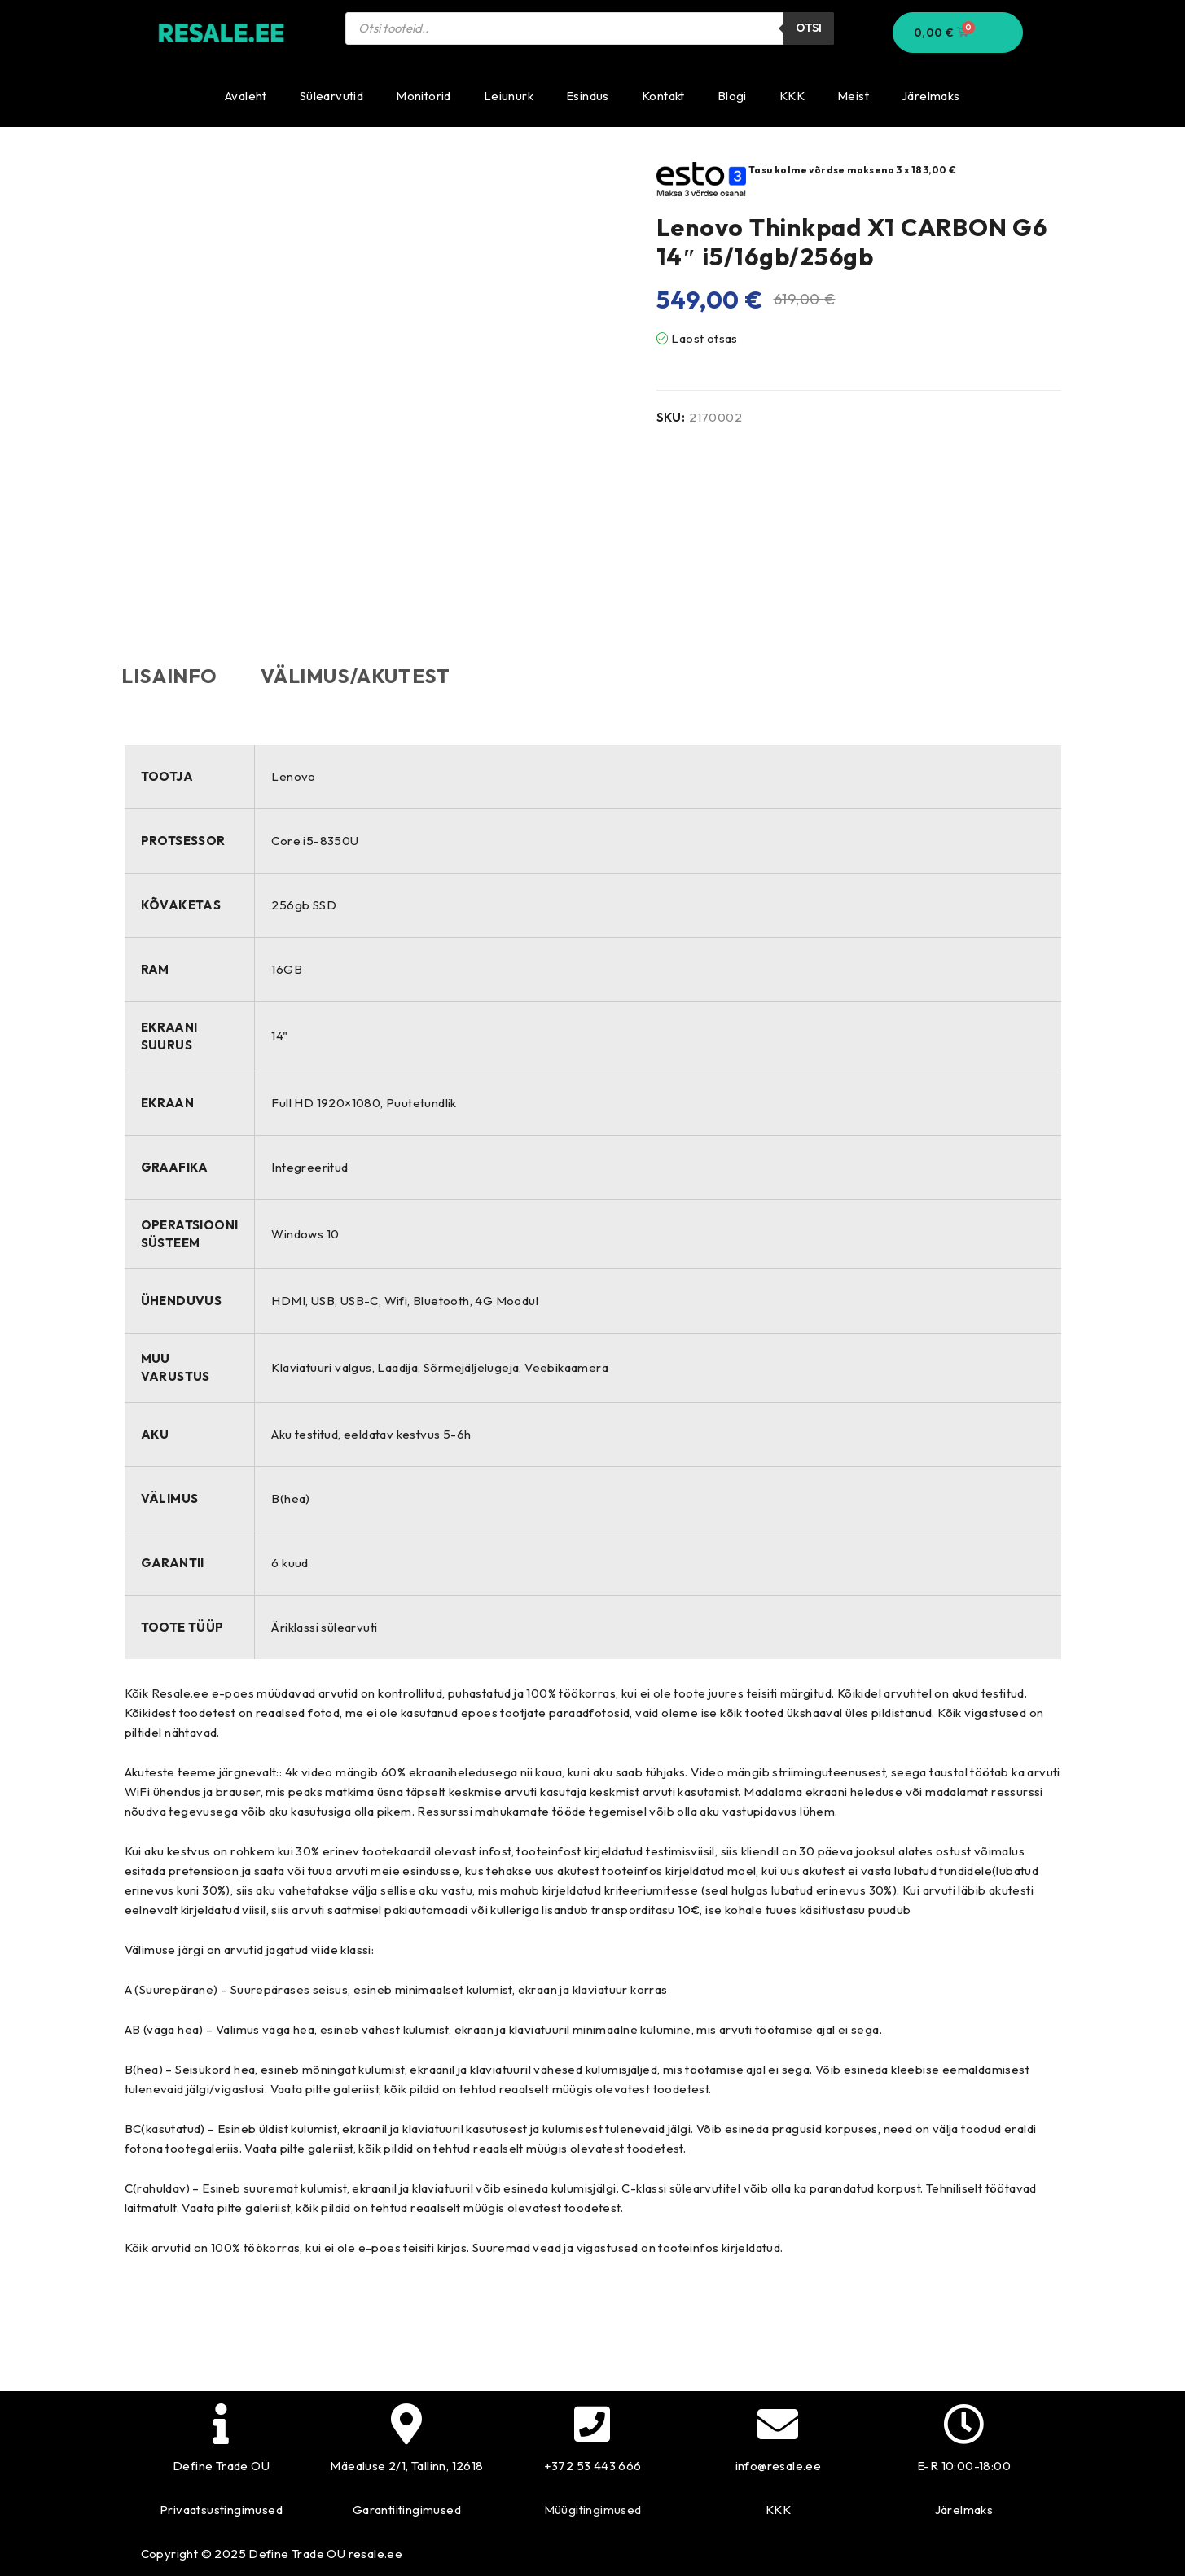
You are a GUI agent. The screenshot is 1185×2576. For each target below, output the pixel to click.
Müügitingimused (593, 2509)
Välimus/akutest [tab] (363, 676)
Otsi (809, 28)
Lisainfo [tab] (173, 676)
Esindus (587, 95)
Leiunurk (508, 95)
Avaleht (246, 95)
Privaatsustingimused (221, 2509)
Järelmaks (931, 95)
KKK (792, 95)
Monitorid (423, 95)
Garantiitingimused (407, 2509)
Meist (853, 95)
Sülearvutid (331, 95)
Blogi (732, 95)
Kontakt (663, 95)
